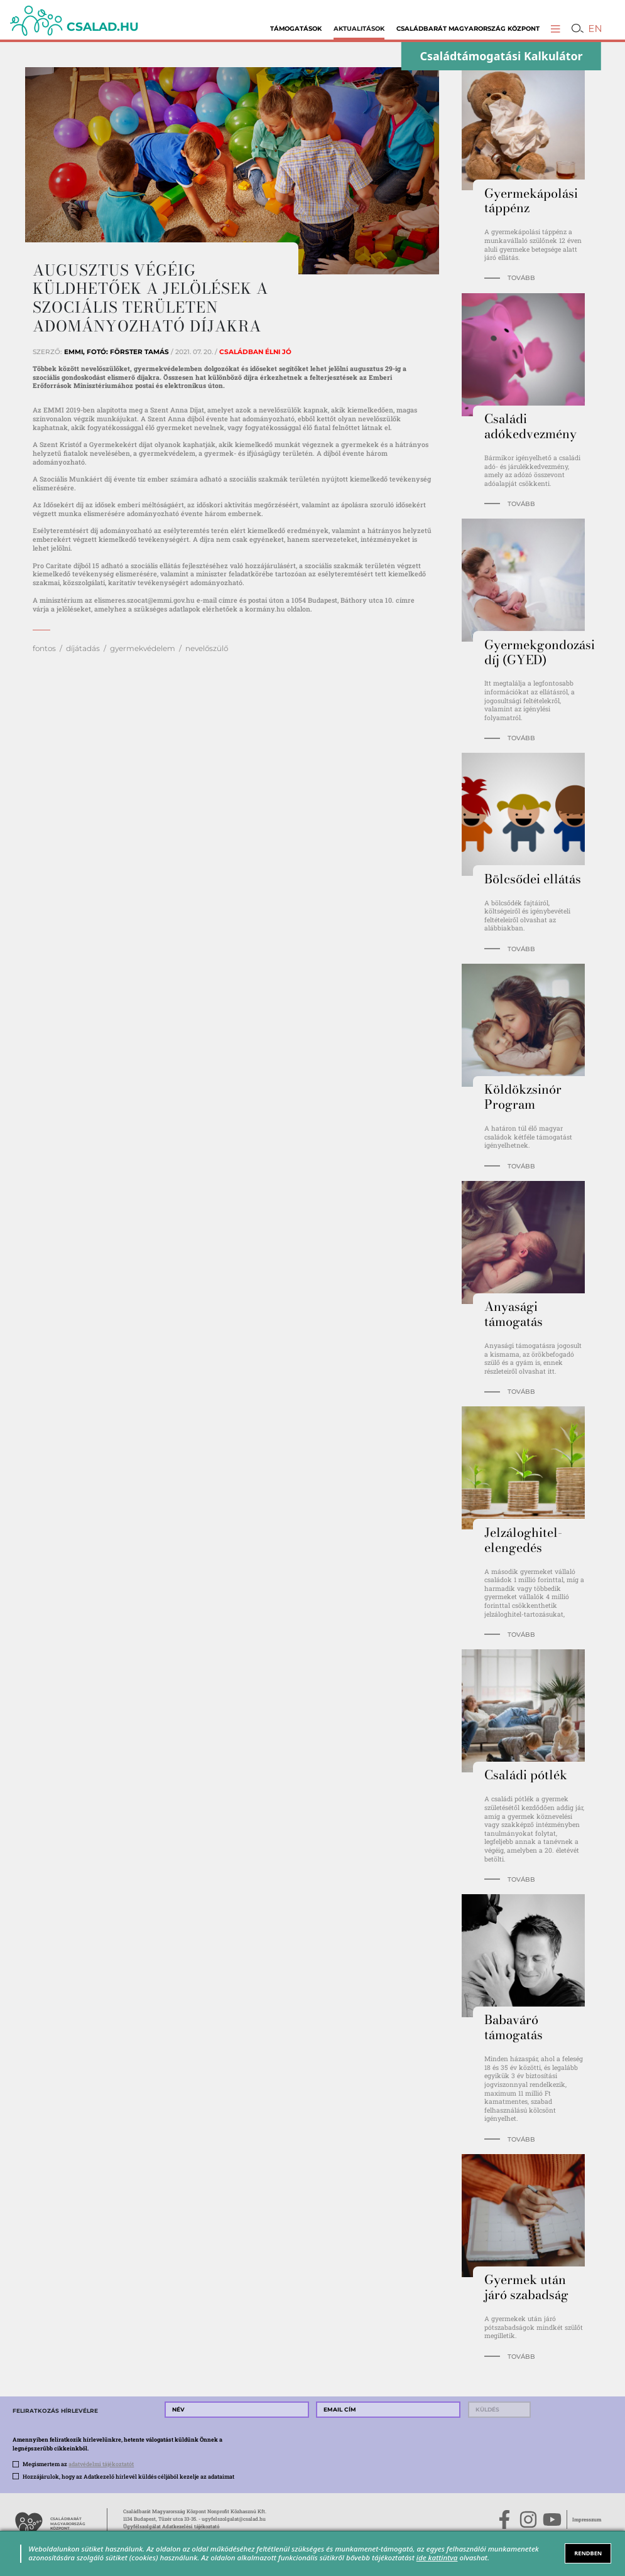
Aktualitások (359, 28)
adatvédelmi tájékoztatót (101, 2463)
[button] (555, 28)
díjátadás (83, 648)
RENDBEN (588, 2553)
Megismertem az (78, 2463)
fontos (44, 648)
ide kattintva (437, 2557)
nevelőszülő (206, 648)
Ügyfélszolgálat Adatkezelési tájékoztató (171, 2526)
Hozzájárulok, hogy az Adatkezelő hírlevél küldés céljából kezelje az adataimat (128, 2476)
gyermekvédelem (142, 648)
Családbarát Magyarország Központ (468, 28)
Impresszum (586, 2519)
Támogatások (296, 28)
